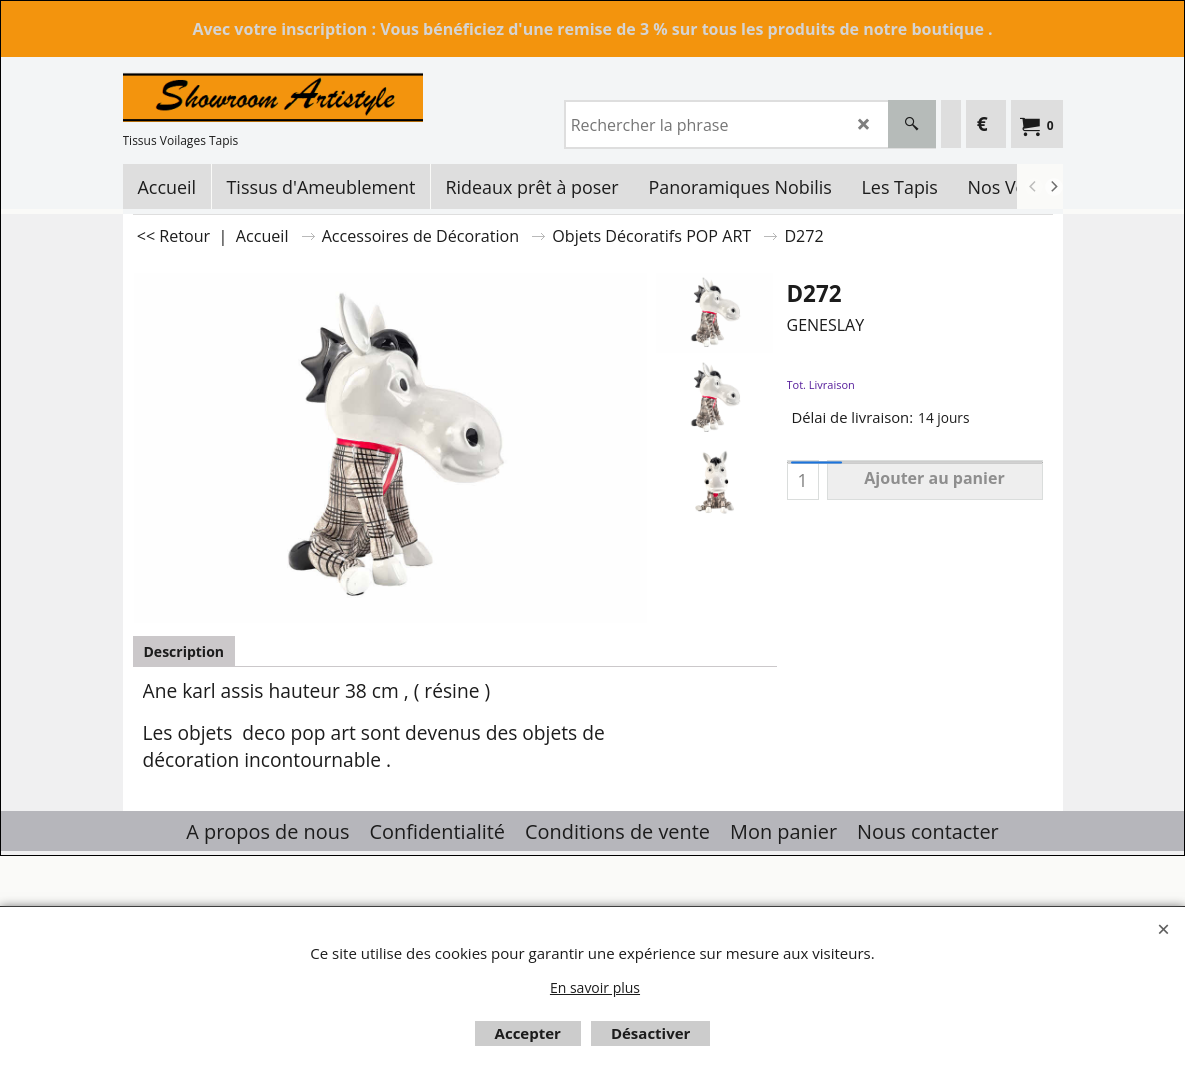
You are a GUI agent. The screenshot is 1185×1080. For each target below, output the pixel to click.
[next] (1054, 187)
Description (184, 651)
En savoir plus (595, 987)
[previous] (1034, 187)
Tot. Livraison (821, 384)
